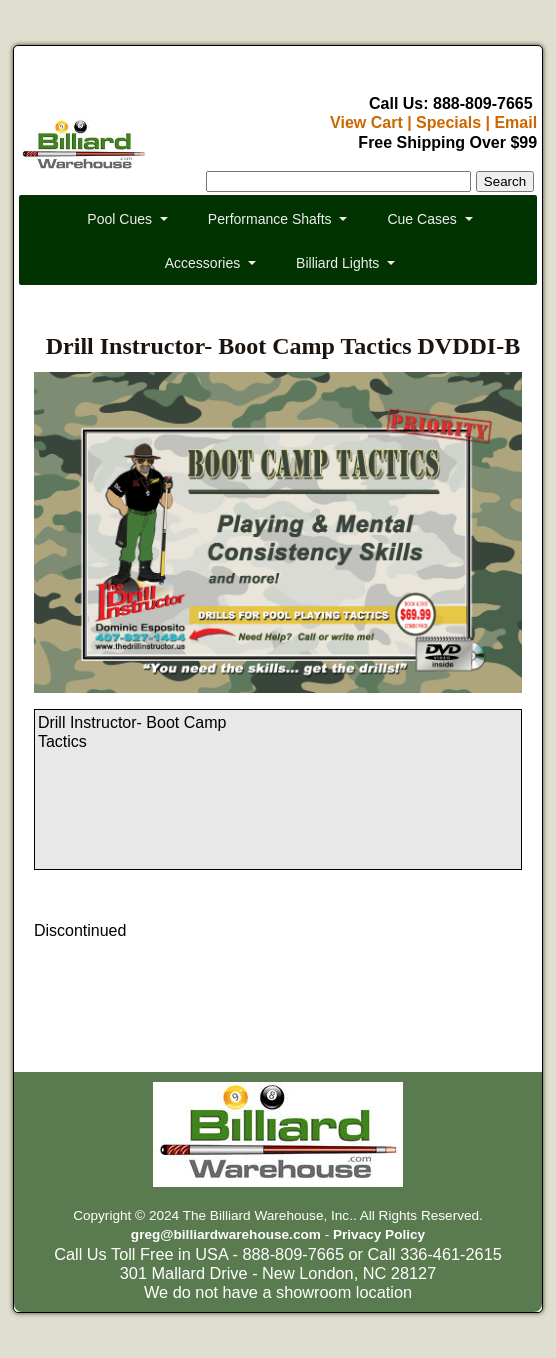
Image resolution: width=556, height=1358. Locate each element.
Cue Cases (421, 219)
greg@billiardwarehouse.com (226, 1234)
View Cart (366, 122)
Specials (448, 122)
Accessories (202, 263)
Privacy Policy (379, 1234)
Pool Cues (119, 219)
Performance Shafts (270, 219)
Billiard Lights (337, 263)
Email (515, 122)
